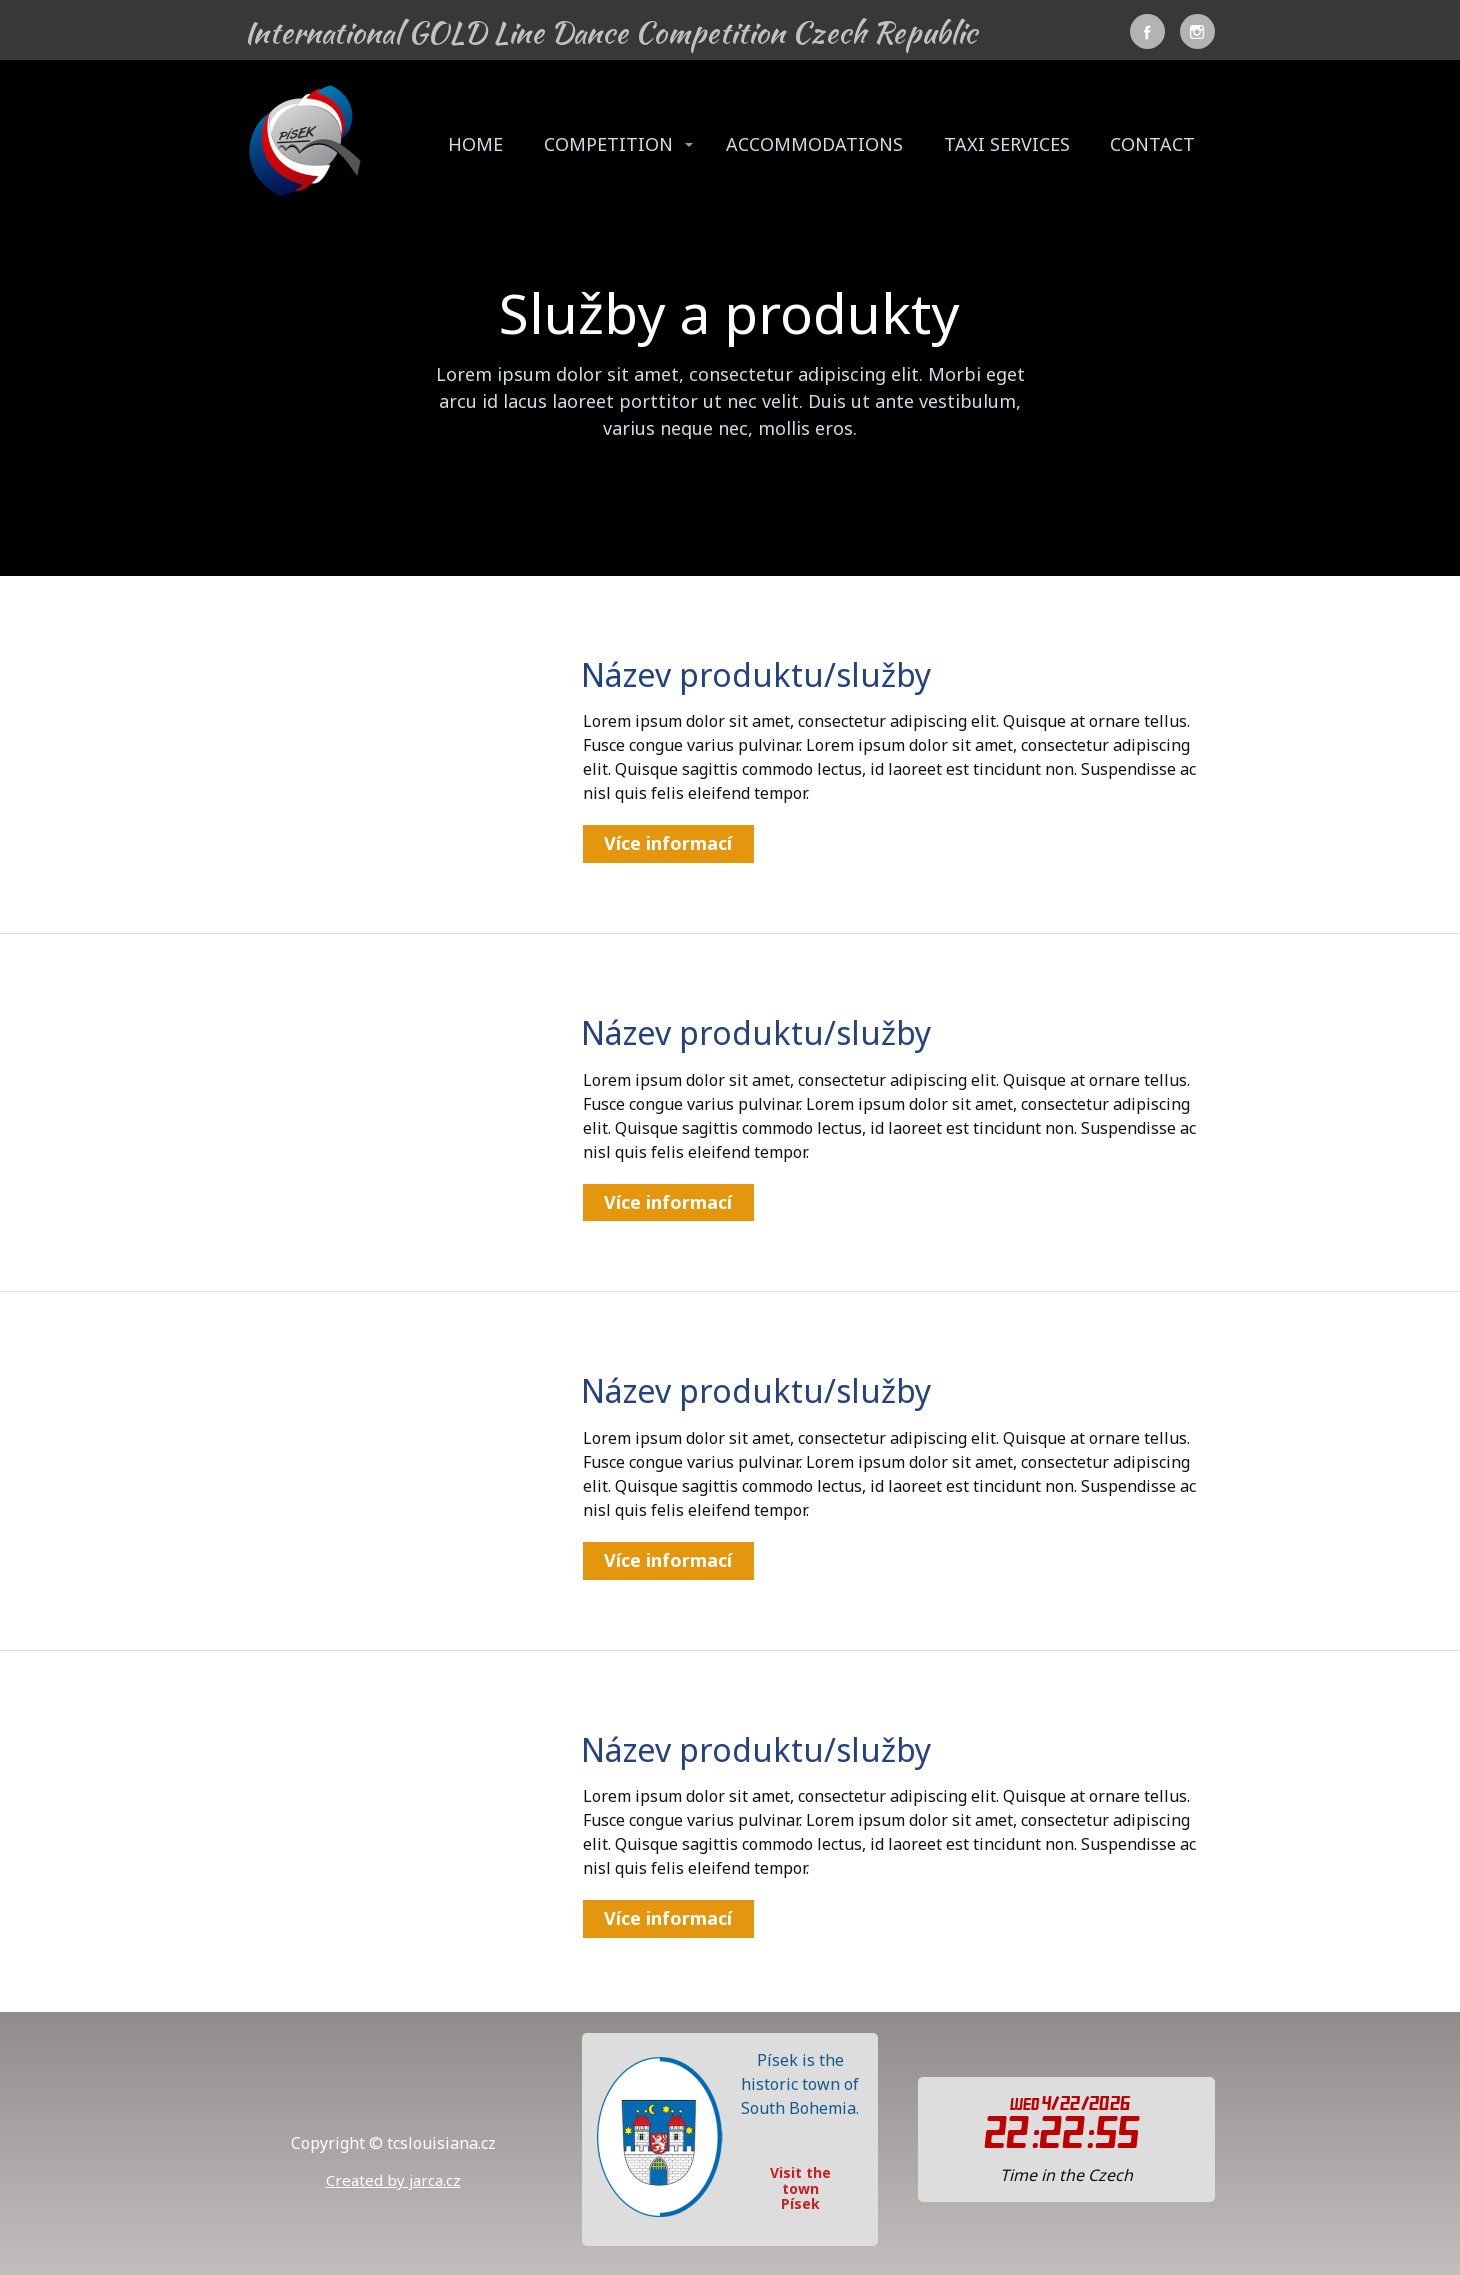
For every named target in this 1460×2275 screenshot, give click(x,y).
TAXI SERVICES (1007, 144)
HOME (475, 144)
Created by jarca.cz (393, 2180)
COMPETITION (608, 144)
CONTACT (1152, 144)
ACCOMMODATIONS (814, 144)
